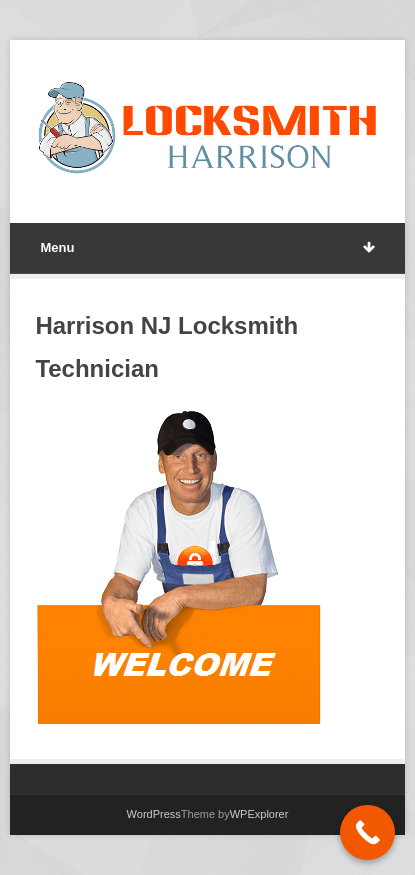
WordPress (154, 814)
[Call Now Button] (367, 832)
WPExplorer (259, 814)
